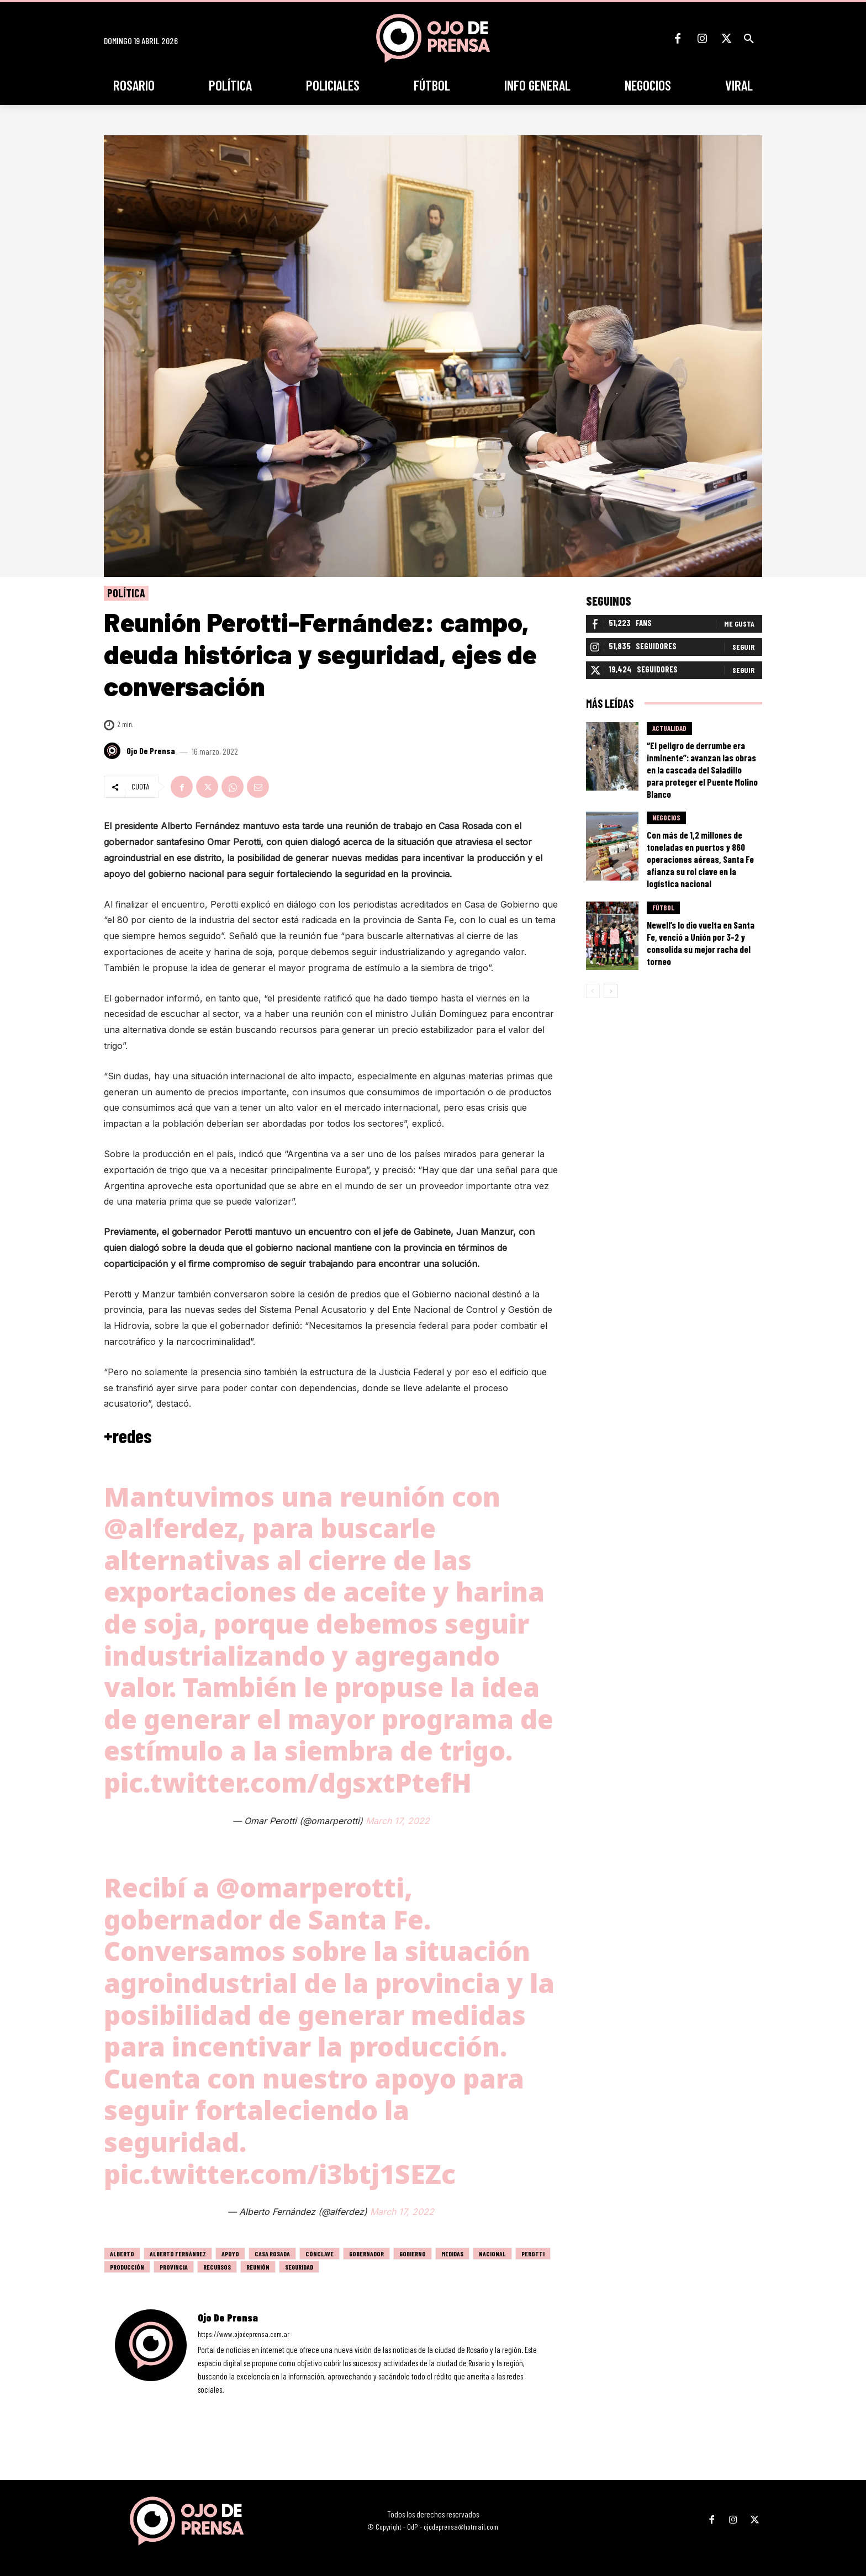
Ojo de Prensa (150, 750)
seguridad (299, 2267)
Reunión (258, 2267)
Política (126, 593)
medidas (452, 2253)
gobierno (412, 2253)
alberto (122, 2253)
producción (127, 2267)
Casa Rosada (272, 2253)
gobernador (366, 2253)
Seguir (743, 647)
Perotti (533, 2253)
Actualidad (669, 728)
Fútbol (663, 908)
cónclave (319, 2253)
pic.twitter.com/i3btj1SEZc (280, 2174)
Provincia (174, 2267)
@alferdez (170, 1528)
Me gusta (739, 624)
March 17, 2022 (398, 1820)
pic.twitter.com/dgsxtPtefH (288, 1782)
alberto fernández (178, 2253)
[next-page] (610, 991)
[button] (749, 38)
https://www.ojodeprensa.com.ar (243, 2334)
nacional (492, 2253)
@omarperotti (310, 1887)
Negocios (666, 818)
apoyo (230, 2253)
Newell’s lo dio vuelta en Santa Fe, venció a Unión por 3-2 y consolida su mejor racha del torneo (700, 943)
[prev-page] (593, 991)
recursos (217, 2267)
